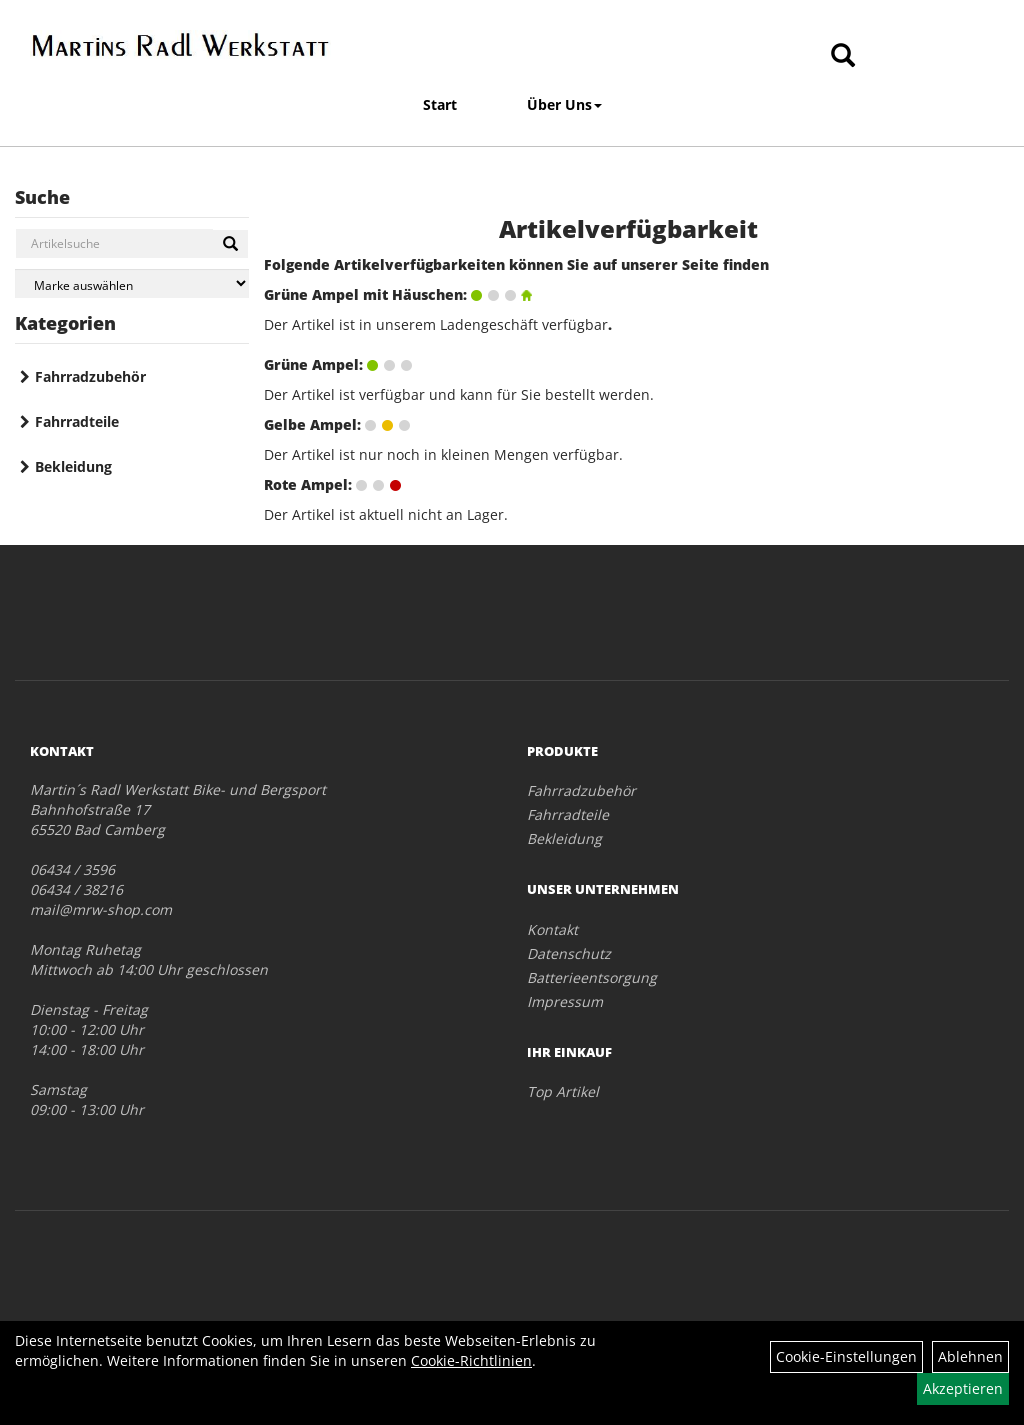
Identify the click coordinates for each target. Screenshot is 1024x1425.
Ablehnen (970, 1356)
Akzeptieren (963, 1388)
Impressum (565, 1001)
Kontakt (552, 929)
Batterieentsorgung (592, 977)
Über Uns (564, 104)
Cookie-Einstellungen (846, 1356)
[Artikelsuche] (843, 56)
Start (440, 104)
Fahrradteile (77, 421)
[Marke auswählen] (132, 283)
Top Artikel (563, 1091)
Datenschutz (569, 953)
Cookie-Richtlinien (471, 1360)
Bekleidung (73, 466)
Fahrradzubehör (90, 376)
